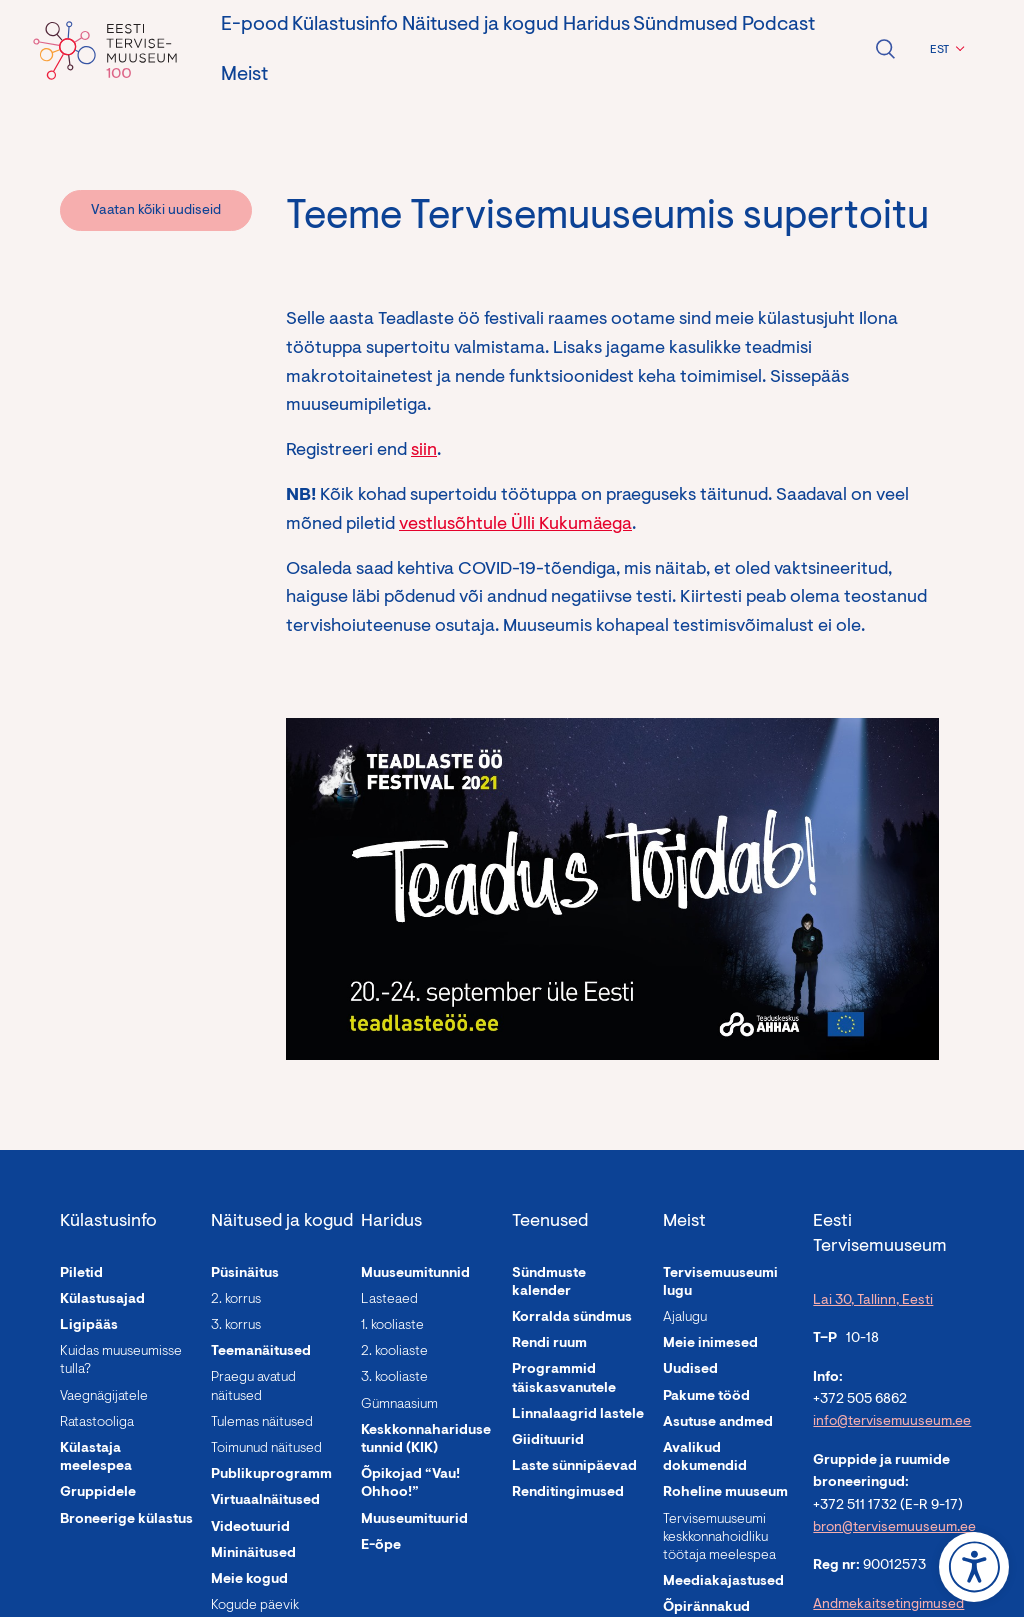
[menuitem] (944, 50)
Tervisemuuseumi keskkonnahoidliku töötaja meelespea (719, 1538)
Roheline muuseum (725, 1493)
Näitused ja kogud (480, 25)
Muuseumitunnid (415, 1274)
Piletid (81, 1274)
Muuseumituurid (414, 1520)
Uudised (690, 1370)
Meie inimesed (710, 1344)
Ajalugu (685, 1318)
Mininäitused (253, 1554)
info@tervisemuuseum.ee (892, 1422)
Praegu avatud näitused (253, 1387)
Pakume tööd (706, 1397)
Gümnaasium (399, 1405)
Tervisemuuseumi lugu (720, 1283)
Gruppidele (98, 1493)
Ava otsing (885, 49)
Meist (244, 75)
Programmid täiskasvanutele (564, 1379)
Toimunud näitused (266, 1449)
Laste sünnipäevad (574, 1467)
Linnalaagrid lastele (578, 1415)
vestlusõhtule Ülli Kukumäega (515, 525)
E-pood (255, 25)
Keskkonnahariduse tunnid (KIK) (426, 1440)
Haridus (596, 25)
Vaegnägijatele (104, 1397)
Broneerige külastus (126, 1520)
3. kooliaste (394, 1378)
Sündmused (685, 25)
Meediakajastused (723, 1582)
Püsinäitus (245, 1274)
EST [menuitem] (939, 50)
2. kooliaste (394, 1352)
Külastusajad (102, 1300)
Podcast (778, 25)
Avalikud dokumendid (705, 1458)
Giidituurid (548, 1441)
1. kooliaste (392, 1326)
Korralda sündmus (572, 1318)
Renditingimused (568, 1493)
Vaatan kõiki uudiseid (156, 211)
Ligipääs (89, 1326)
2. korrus (236, 1300)
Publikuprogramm (271, 1475)
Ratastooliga (97, 1423)
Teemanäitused (261, 1352)
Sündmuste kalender (549, 1283)
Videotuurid (250, 1528)
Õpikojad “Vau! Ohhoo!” (410, 1484)
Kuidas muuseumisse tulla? (121, 1361)
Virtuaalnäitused (265, 1501)
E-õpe (381, 1546)
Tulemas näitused (262, 1423)
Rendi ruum (549, 1344)
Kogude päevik (255, 1606)
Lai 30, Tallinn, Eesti (873, 1301)
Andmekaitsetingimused (888, 1605)
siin (424, 451)
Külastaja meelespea (96, 1458)
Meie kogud (249, 1580)
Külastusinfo (345, 25)
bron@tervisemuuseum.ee (894, 1528)
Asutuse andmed (718, 1423)
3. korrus (236, 1326)
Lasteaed (389, 1300)
